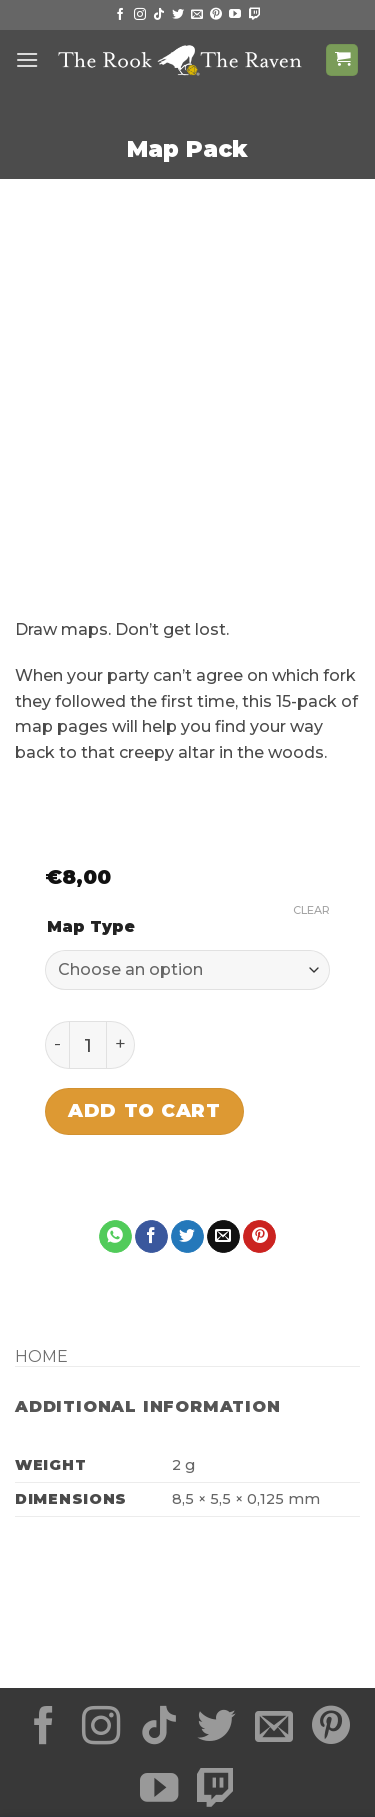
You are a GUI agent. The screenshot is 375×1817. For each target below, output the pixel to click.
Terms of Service (266, 1731)
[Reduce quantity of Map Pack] (57, 928)
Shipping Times (93, 1746)
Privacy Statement (111, 1731)
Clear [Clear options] (311, 794)
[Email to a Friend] (223, 1120)
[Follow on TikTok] (159, 15)
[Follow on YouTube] (235, 15)
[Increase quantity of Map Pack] (120, 928)
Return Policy (217, 1746)
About (312, 1746)
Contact (189, 1760)
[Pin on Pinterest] (259, 1120)
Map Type (91, 810)
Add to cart (144, 994)
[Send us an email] (197, 15)
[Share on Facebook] (151, 1120)
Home (41, 1240)
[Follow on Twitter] (178, 15)
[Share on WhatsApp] (115, 1120)
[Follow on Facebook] (120, 15)
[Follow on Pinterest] (216, 15)
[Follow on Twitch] (255, 15)
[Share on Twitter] (187, 1120)
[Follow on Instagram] (140, 15)
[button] (27, 59)
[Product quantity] (88, 928)
